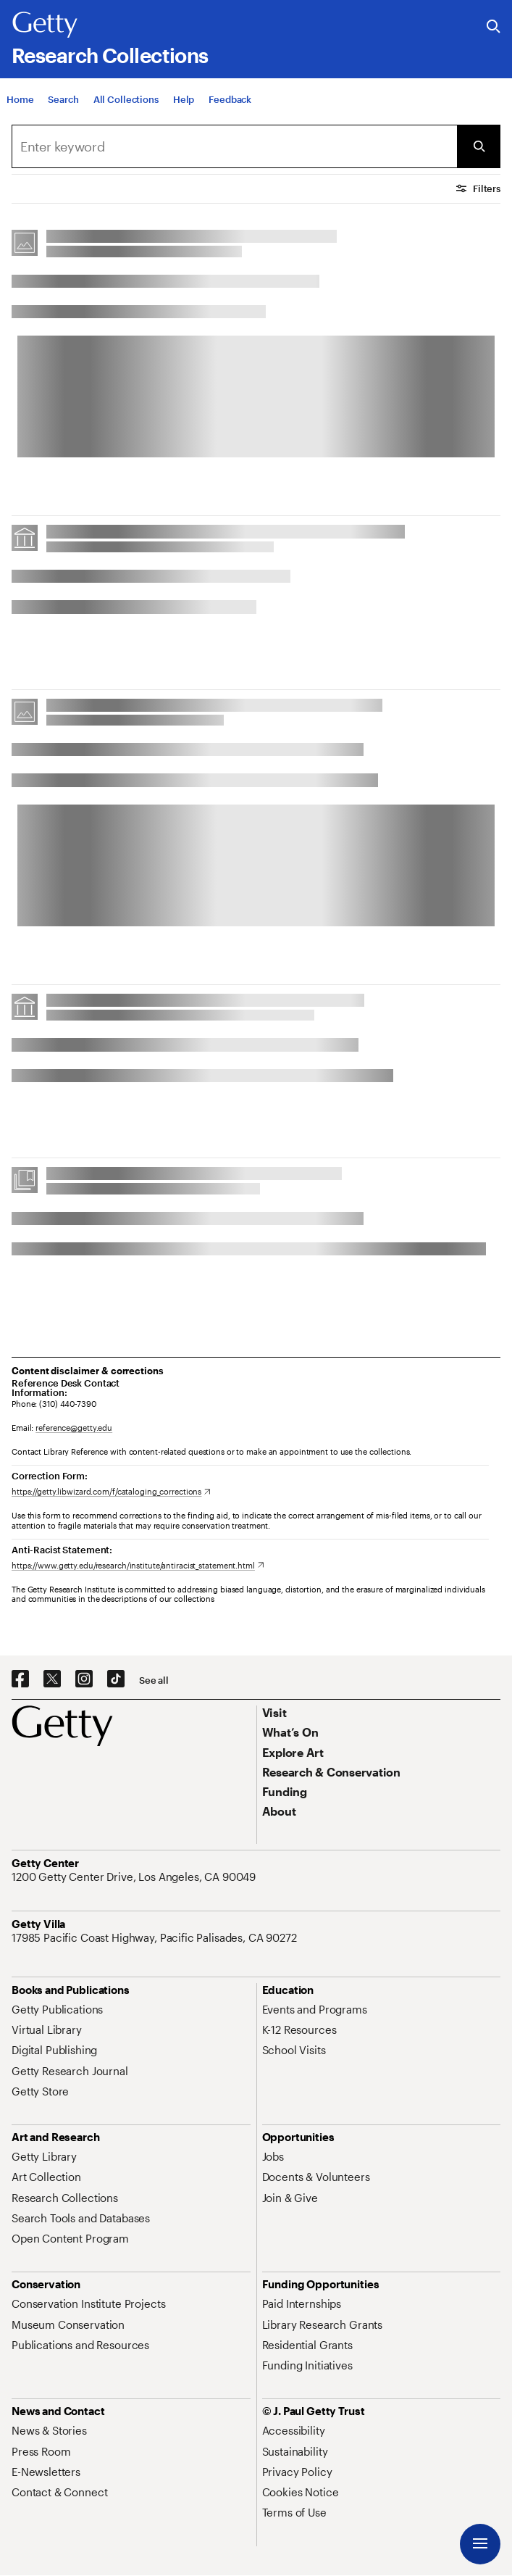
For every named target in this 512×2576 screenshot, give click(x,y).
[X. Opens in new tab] (52, 1679)
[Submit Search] (478, 146)
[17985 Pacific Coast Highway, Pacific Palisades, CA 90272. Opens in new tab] (156, 1937)
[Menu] (480, 2544)
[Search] (63, 101)
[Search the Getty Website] (493, 27)
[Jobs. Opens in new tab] (273, 2156)
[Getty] (45, 25)
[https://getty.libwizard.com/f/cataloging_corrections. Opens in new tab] (111, 1491)
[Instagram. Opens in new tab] (84, 1679)
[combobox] (234, 146)
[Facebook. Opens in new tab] (20, 1679)
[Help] (183, 101)
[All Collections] (126, 101)
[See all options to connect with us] (154, 1680)
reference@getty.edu (73, 1427)
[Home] (20, 101)
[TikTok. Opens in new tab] (116, 1679)
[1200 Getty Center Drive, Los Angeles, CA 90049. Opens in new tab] (135, 1876)
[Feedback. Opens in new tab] (230, 101)
